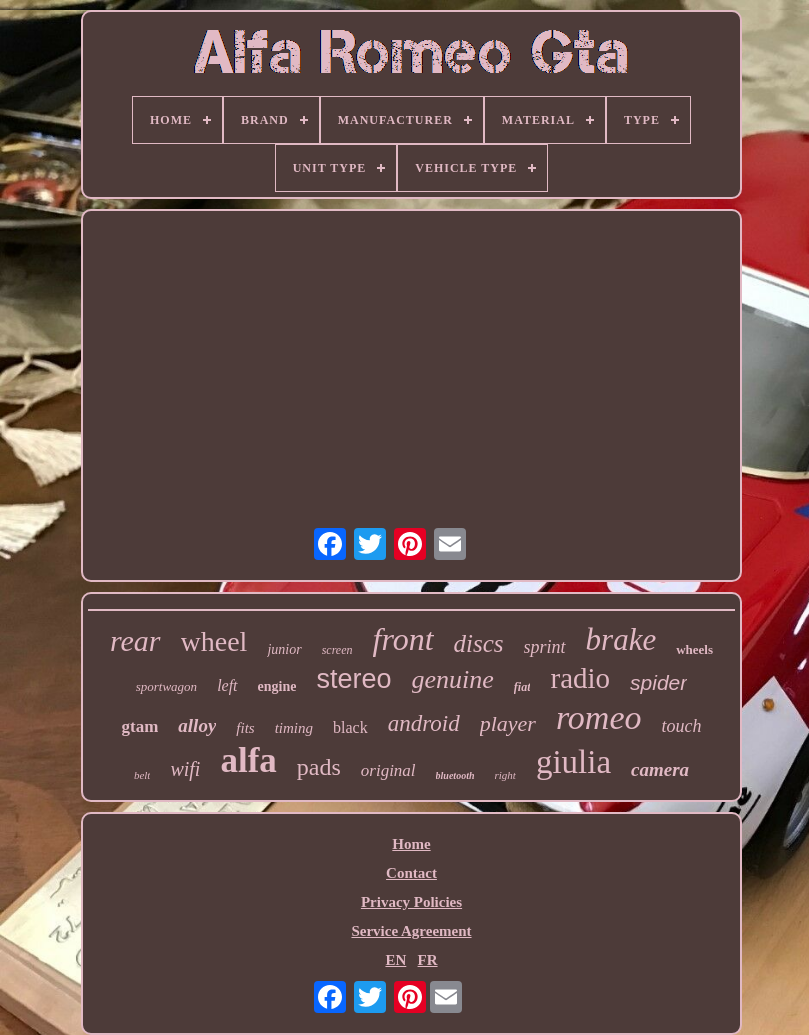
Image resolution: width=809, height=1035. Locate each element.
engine (277, 686)
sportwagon (166, 686)
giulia (573, 762)
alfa (248, 760)
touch (682, 726)
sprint (545, 647)
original (388, 770)
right (505, 775)
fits (245, 728)
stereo (353, 679)
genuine (453, 679)
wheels (694, 649)
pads (319, 767)
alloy (197, 725)
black (350, 727)
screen (337, 650)
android (424, 723)
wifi (185, 769)
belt (142, 775)
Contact (411, 873)
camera (660, 769)
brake (621, 639)
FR (428, 960)
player (508, 723)
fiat (522, 687)
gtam (140, 726)
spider (658, 682)
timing (294, 728)
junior (284, 649)
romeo (599, 717)
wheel (214, 641)
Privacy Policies (411, 902)
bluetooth (455, 775)
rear (135, 640)
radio (580, 678)
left (227, 685)
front (403, 639)
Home (411, 844)
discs (479, 643)
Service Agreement (411, 931)
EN (395, 960)
